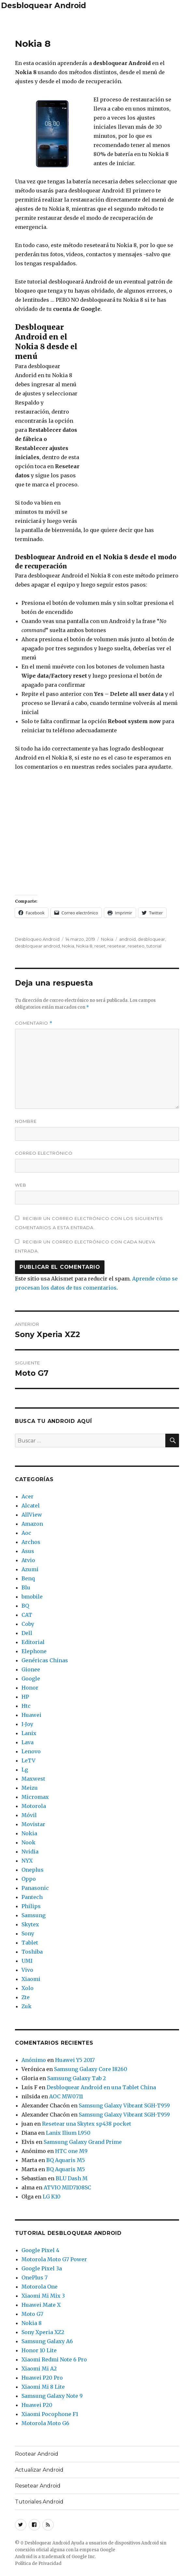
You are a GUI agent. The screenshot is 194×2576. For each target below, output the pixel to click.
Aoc (26, 1533)
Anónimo (33, 2060)
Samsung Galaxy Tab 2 (76, 2078)
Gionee (30, 1669)
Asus (27, 1551)
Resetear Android (38, 2486)
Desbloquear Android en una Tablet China (101, 2087)
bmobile (32, 1596)
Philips (31, 1906)
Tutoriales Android (39, 2502)
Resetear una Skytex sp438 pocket (86, 2123)
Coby (27, 1624)
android (127, 939)
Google (30, 1678)
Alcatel (30, 1505)
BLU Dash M (72, 2178)
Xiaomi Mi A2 (39, 2368)
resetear (116, 946)
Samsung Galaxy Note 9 (52, 2396)
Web (20, 1185)
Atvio (28, 1560)
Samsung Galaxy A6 (47, 2341)
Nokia (107, 939)
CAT (26, 1615)
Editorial (33, 1642)
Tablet (29, 1942)
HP (25, 1696)
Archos (30, 1542)
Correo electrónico (44, 1153)
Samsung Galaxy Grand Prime (83, 2142)
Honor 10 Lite (39, 2350)
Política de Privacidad (38, 2563)
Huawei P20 (36, 2405)
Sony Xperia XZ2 (42, 2332)
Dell (26, 1633)
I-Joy (27, 1724)
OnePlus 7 (34, 2277)
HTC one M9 (71, 2151)
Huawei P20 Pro (42, 2377)
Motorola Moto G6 (45, 2423)
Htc (26, 1706)
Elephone (34, 1651)
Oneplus (32, 1869)
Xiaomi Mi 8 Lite (43, 2386)
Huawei (31, 1715)
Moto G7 (32, 2314)
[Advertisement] (97, 22)
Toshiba (32, 1951)
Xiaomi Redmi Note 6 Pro (54, 2359)
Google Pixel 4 (40, 2250)
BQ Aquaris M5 (65, 2160)
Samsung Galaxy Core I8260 (90, 2069)
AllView (31, 1514)
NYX (27, 1860)
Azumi (29, 1569)
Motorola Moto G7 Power (54, 2259)
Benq (28, 1578)
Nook (28, 1842)
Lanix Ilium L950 (68, 2133)
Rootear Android (36, 2454)
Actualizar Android (39, 2470)
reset (99, 946)
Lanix (28, 1733)
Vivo (27, 1970)
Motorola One (39, 2286)
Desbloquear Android (43, 5)
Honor (29, 1687)
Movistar (33, 1824)
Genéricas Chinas (44, 1660)
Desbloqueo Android (37, 939)
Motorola (33, 1806)
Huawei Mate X (41, 2305)
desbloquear (151, 939)
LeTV (28, 1760)
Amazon (32, 1523)
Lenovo (31, 1751)
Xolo (27, 1988)
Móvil (29, 1815)
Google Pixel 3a (41, 2268)
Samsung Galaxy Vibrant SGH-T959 (124, 2105)
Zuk (26, 2006)
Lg (24, 1769)
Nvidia (29, 1851)
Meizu (29, 1788)
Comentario (33, 1023)
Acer (27, 1496)
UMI (27, 1961)
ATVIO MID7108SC (67, 2187)
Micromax (35, 1797)
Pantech (32, 1897)
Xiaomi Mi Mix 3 (43, 2295)
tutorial (153, 946)
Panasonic (35, 1888)
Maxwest (33, 1778)
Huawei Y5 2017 (75, 2060)
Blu (25, 1587)
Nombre (26, 1121)
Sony (27, 1933)
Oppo (28, 1879)
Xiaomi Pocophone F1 (49, 2414)
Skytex (30, 1924)
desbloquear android (37, 946)
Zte (25, 1997)
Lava (27, 1742)
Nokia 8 (84, 946)
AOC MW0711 (66, 2096)
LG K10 (52, 2196)
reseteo (136, 946)
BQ (25, 1605)
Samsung (33, 1915)
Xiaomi (30, 1979)
